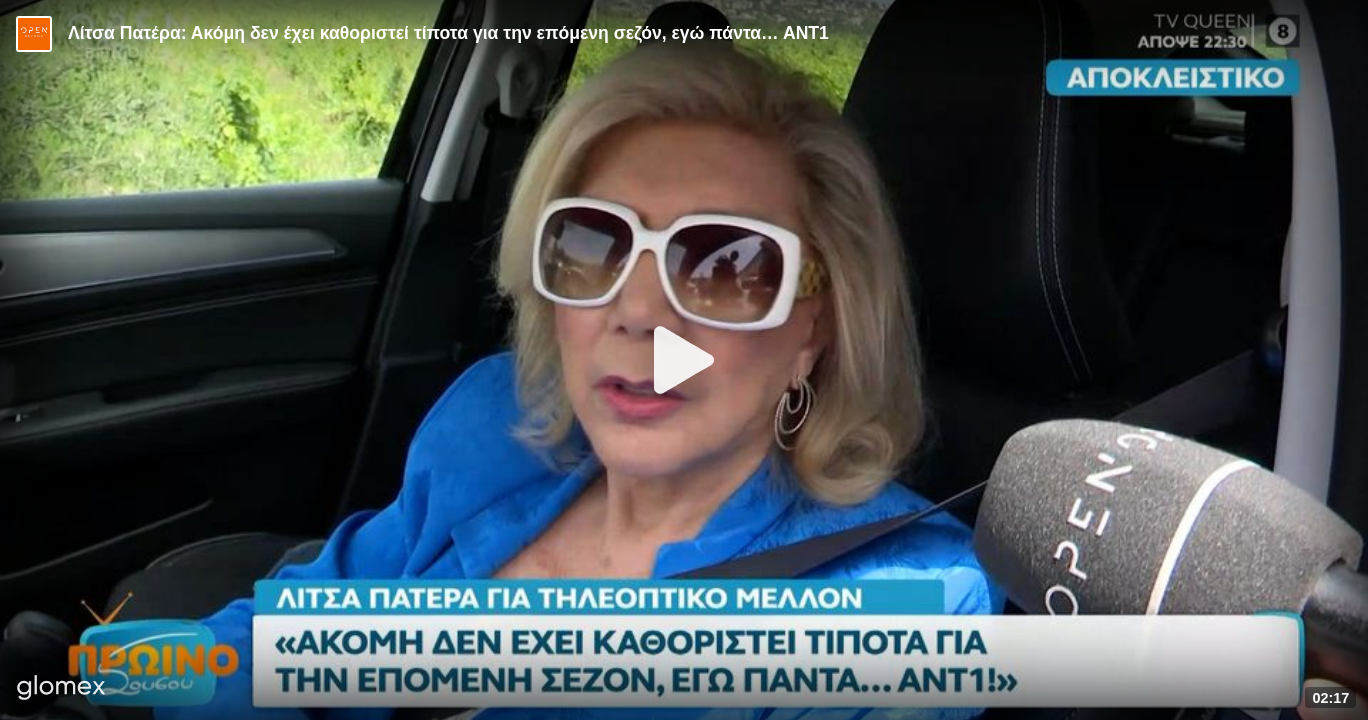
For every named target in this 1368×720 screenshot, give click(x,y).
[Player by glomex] (61, 689)
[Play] (684, 360)
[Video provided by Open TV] (34, 34)
